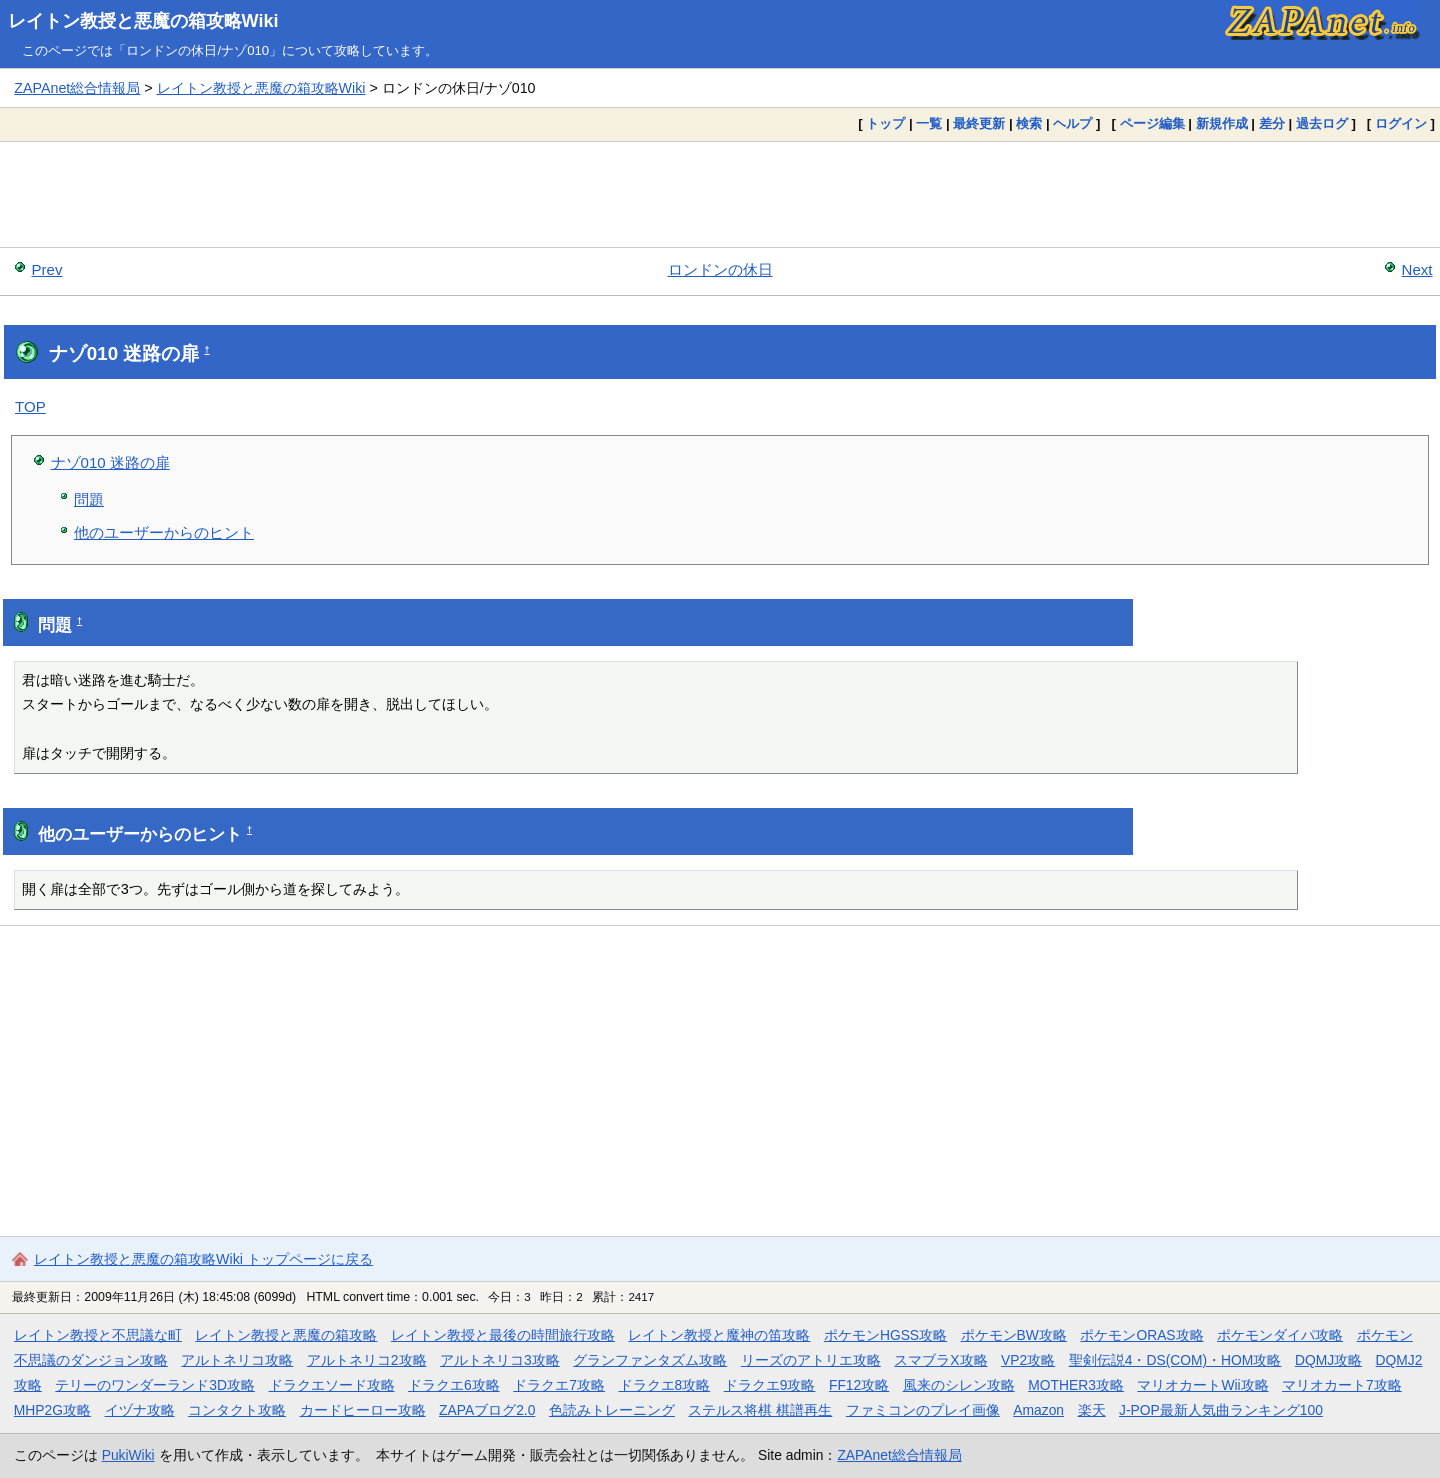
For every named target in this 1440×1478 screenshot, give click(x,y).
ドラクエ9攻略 (770, 1385)
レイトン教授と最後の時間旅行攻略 (503, 1335)
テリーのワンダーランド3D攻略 (155, 1385)
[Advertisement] (720, 194)
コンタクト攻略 (237, 1410)
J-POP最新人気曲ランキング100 (1221, 1410)
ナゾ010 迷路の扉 (110, 462)
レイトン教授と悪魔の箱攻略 (286, 1335)
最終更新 (979, 123)
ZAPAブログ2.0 (487, 1410)
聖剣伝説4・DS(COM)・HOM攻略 (1175, 1360)
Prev (47, 269)
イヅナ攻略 (140, 1410)
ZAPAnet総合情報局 (77, 88)
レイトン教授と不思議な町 (98, 1335)
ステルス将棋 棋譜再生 (760, 1410)
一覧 (929, 123)
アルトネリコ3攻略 (500, 1360)
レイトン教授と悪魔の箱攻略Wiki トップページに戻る (203, 1259)
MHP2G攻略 (52, 1410)
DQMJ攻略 (1328, 1360)
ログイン (1401, 123)
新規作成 (1222, 123)
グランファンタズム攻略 (650, 1360)
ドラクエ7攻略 (559, 1385)
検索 (1029, 123)
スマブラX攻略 (940, 1360)
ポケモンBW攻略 (1014, 1335)
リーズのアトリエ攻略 (811, 1360)
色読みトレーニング (612, 1410)
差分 (1272, 123)
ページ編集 (1152, 123)
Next (1417, 269)
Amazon (1038, 1410)
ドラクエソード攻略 (332, 1385)
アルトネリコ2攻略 (367, 1360)
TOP (30, 406)
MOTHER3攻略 (1076, 1385)
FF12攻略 (859, 1385)
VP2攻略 (1028, 1360)
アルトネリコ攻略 (237, 1360)
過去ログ (1322, 123)
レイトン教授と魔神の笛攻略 (719, 1335)
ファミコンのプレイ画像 (923, 1410)
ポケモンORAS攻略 (1141, 1335)
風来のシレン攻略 (959, 1385)
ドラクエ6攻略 (454, 1385)
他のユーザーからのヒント (164, 532)
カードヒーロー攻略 (363, 1410)
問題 (89, 499)
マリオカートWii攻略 (1202, 1385)
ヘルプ (1072, 123)
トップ (885, 123)
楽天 (1092, 1410)
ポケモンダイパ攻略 (1280, 1335)
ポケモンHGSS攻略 (885, 1335)
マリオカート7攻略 (1342, 1385)
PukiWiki (128, 1455)
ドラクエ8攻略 (665, 1385)
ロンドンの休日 (720, 269)
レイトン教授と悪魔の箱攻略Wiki (143, 21)
